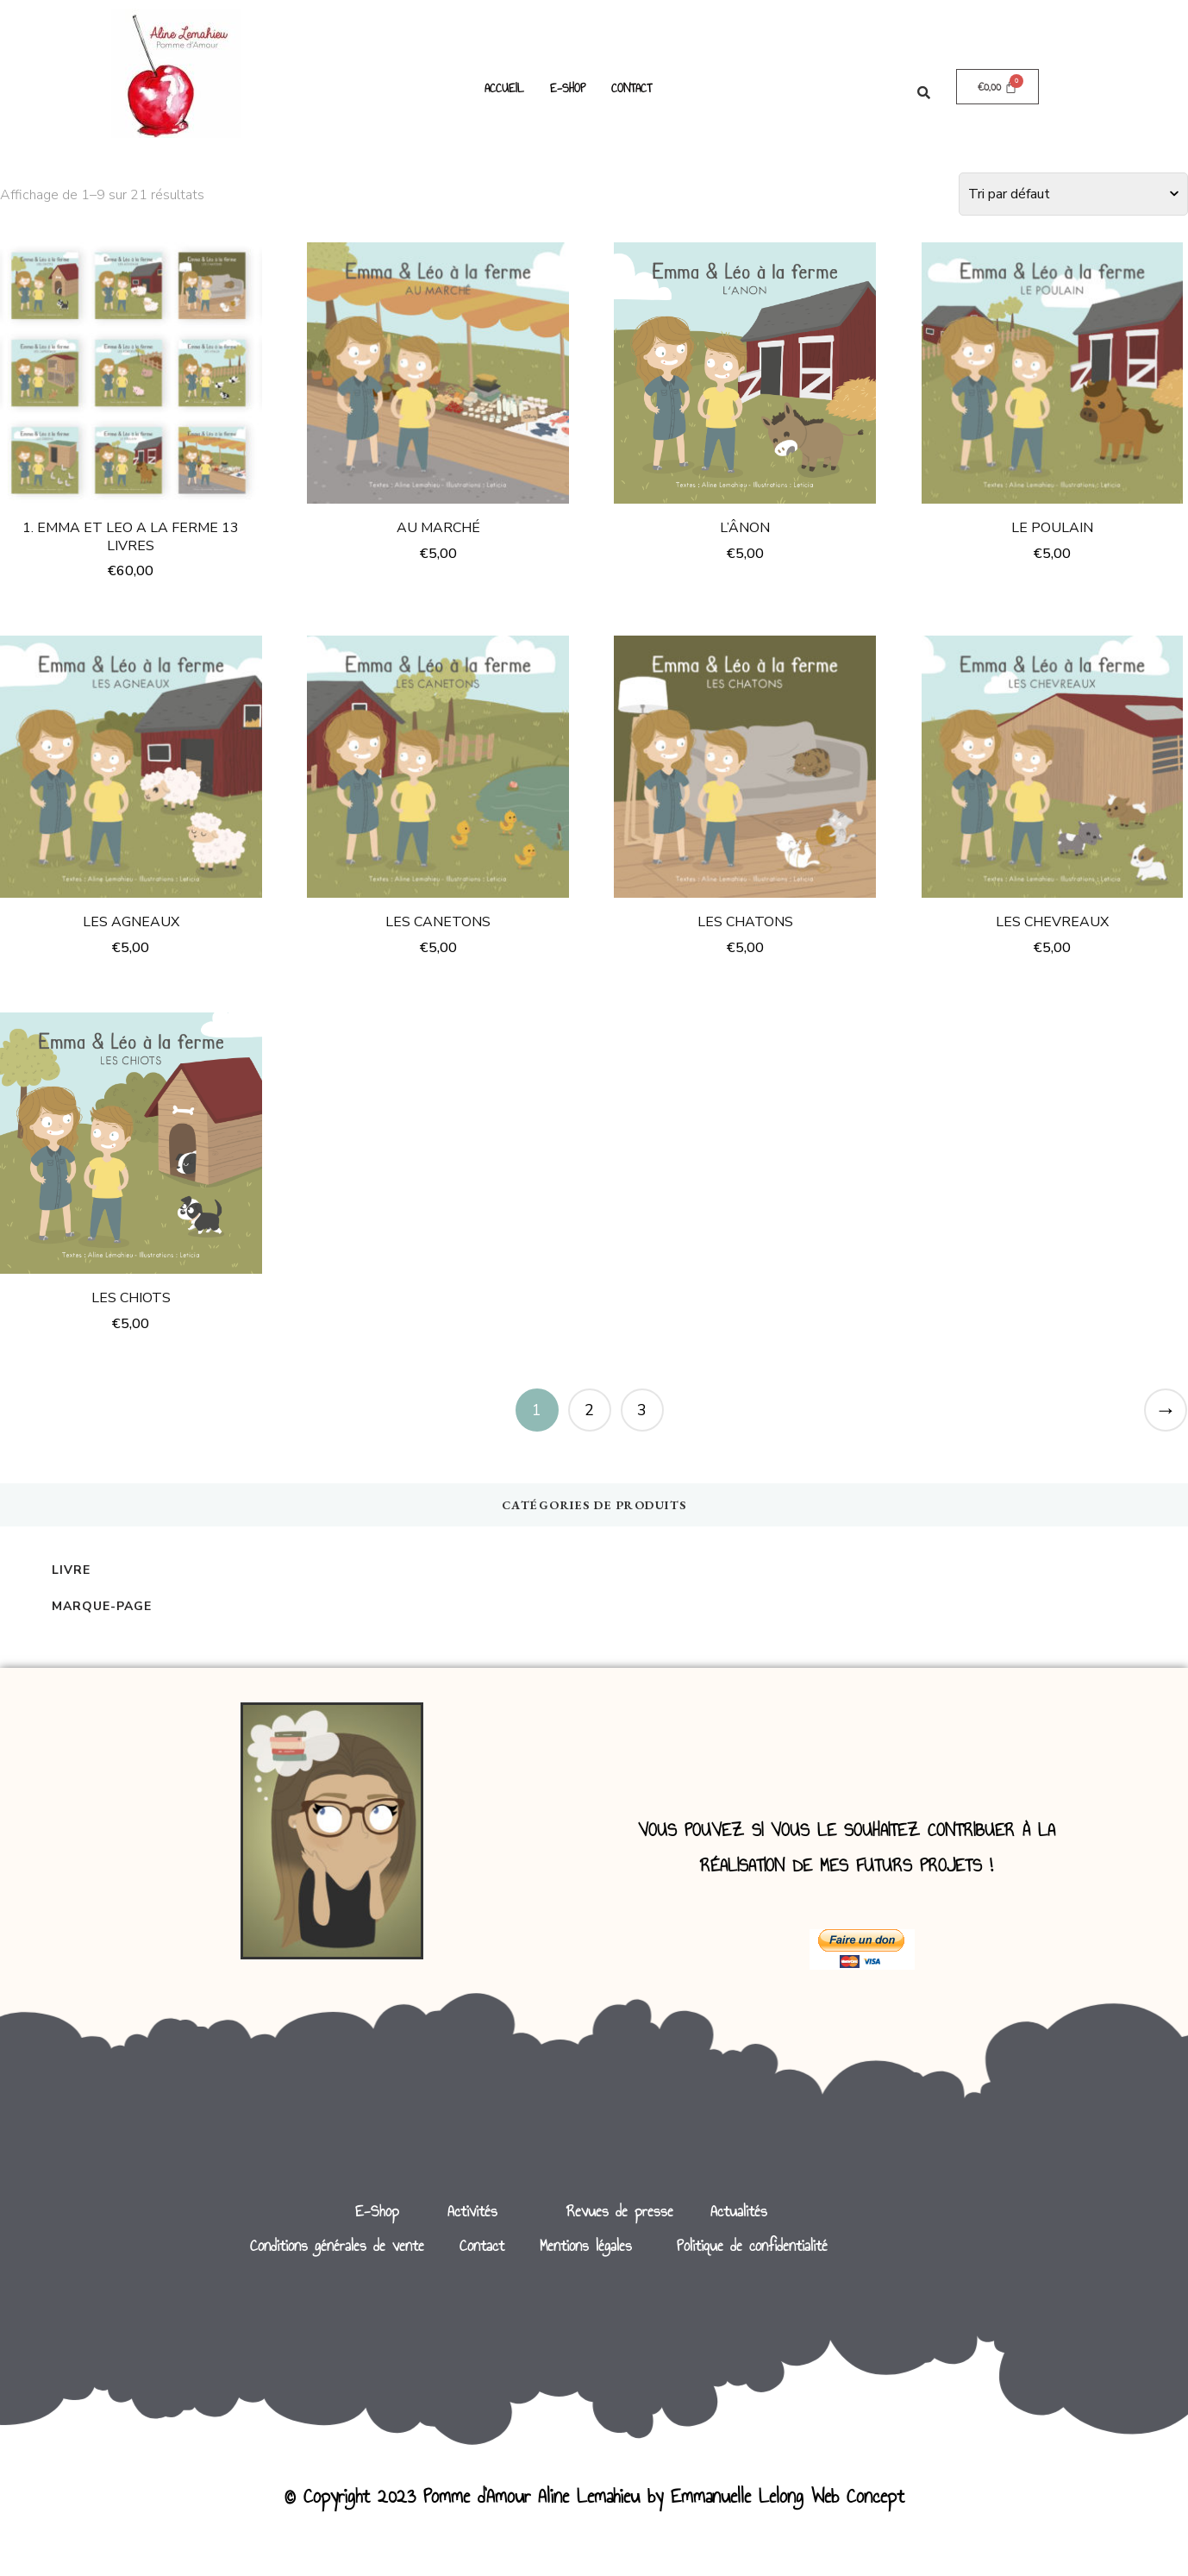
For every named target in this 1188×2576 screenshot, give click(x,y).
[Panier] (998, 86)
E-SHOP (567, 88)
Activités (472, 2211)
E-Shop (377, 2211)
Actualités (738, 2211)
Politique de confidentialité (752, 2246)
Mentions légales (586, 2246)
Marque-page (102, 1606)
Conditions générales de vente (337, 2246)
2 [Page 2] (589, 1410)
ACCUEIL (504, 88)
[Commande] (1073, 194)
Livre (71, 1570)
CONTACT (631, 88)
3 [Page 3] (642, 1410)
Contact (482, 2246)
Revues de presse (619, 2211)
